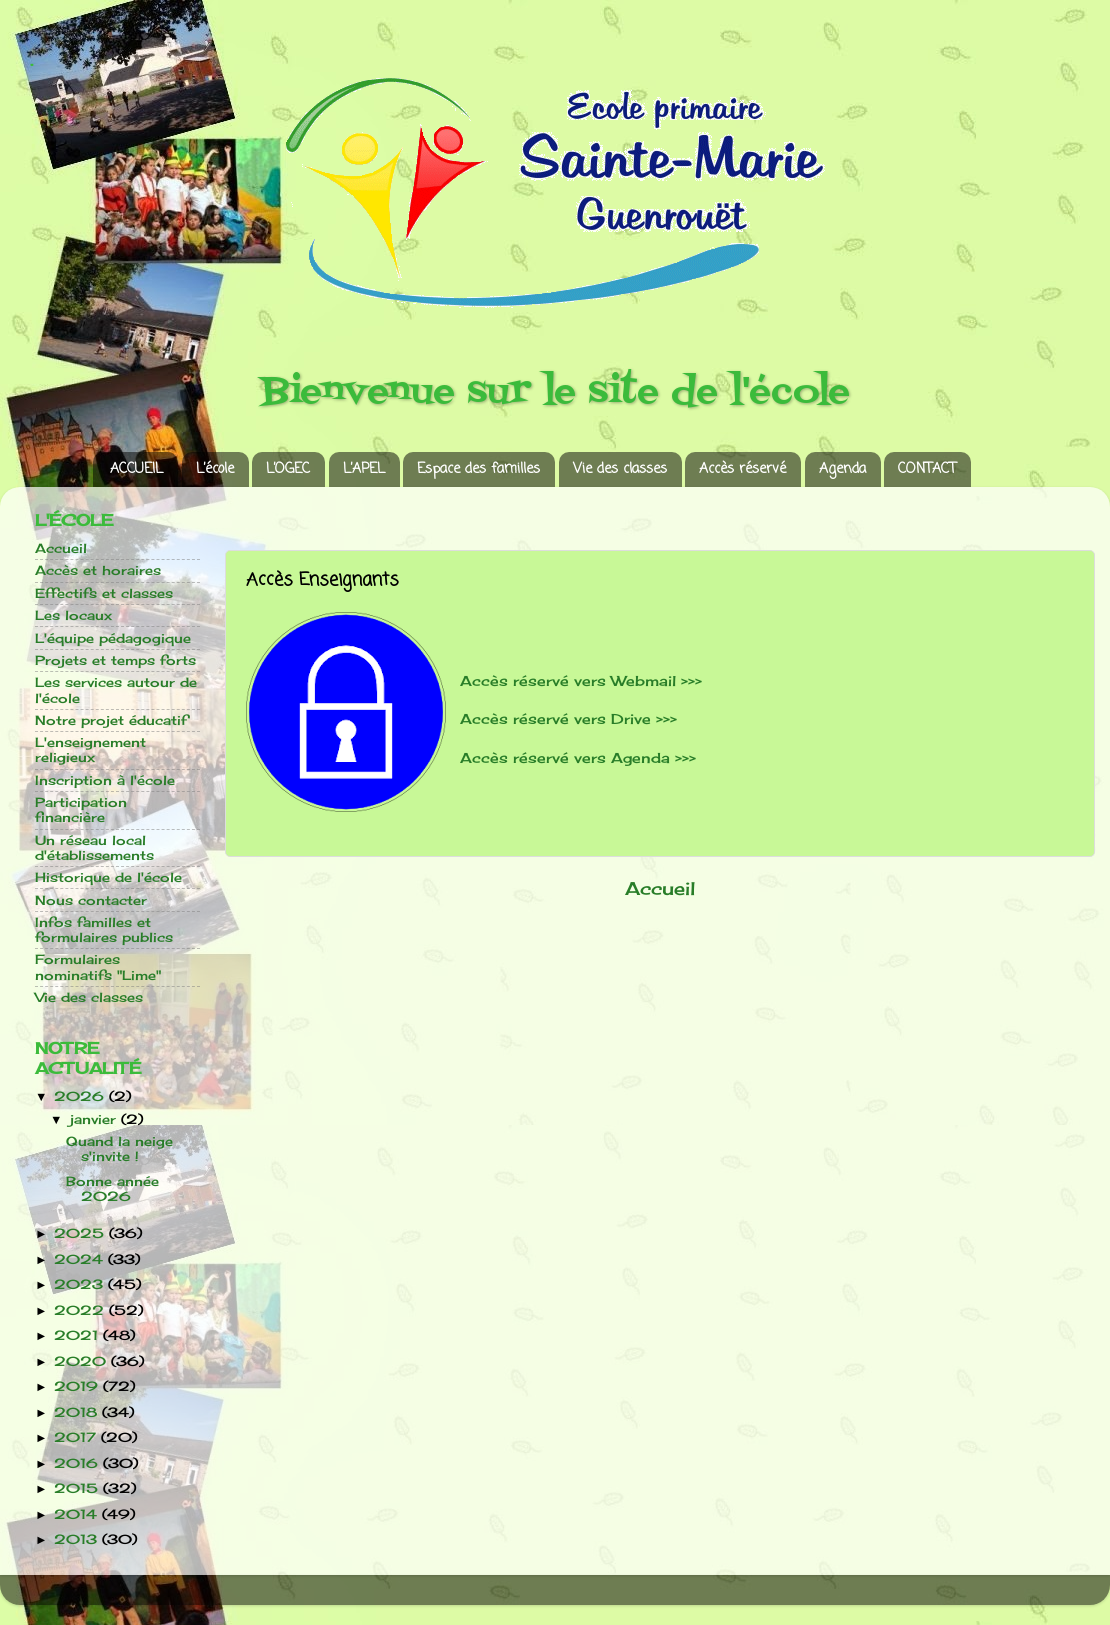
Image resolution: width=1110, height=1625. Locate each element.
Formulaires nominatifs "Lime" (98, 967)
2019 (78, 1386)
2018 (78, 1412)
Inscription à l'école (105, 780)
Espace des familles (478, 469)
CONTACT (927, 469)
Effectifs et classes (104, 593)
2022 (81, 1310)
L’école (215, 469)
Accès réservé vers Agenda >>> (578, 757)
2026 (81, 1096)
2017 (77, 1437)
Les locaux (73, 615)
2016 (78, 1463)
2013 (78, 1539)
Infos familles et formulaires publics (104, 930)
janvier (95, 1119)
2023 (81, 1284)
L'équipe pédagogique (113, 638)
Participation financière (81, 810)
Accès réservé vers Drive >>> (568, 718)
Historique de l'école (108, 877)
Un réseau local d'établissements (94, 848)
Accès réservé (742, 469)
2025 (81, 1233)
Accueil (660, 888)
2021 (78, 1335)
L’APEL (364, 469)
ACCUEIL (136, 469)
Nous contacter (91, 900)
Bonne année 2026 (112, 1189)
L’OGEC (288, 469)
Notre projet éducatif (111, 720)
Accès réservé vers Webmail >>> (581, 680)
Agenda (842, 469)
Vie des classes (620, 469)
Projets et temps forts (115, 660)
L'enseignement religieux (90, 750)
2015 (78, 1488)
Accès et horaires (98, 570)
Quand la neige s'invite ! (119, 1149)
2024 (81, 1259)
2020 (82, 1361)
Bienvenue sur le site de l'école (555, 392)
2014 (78, 1514)
